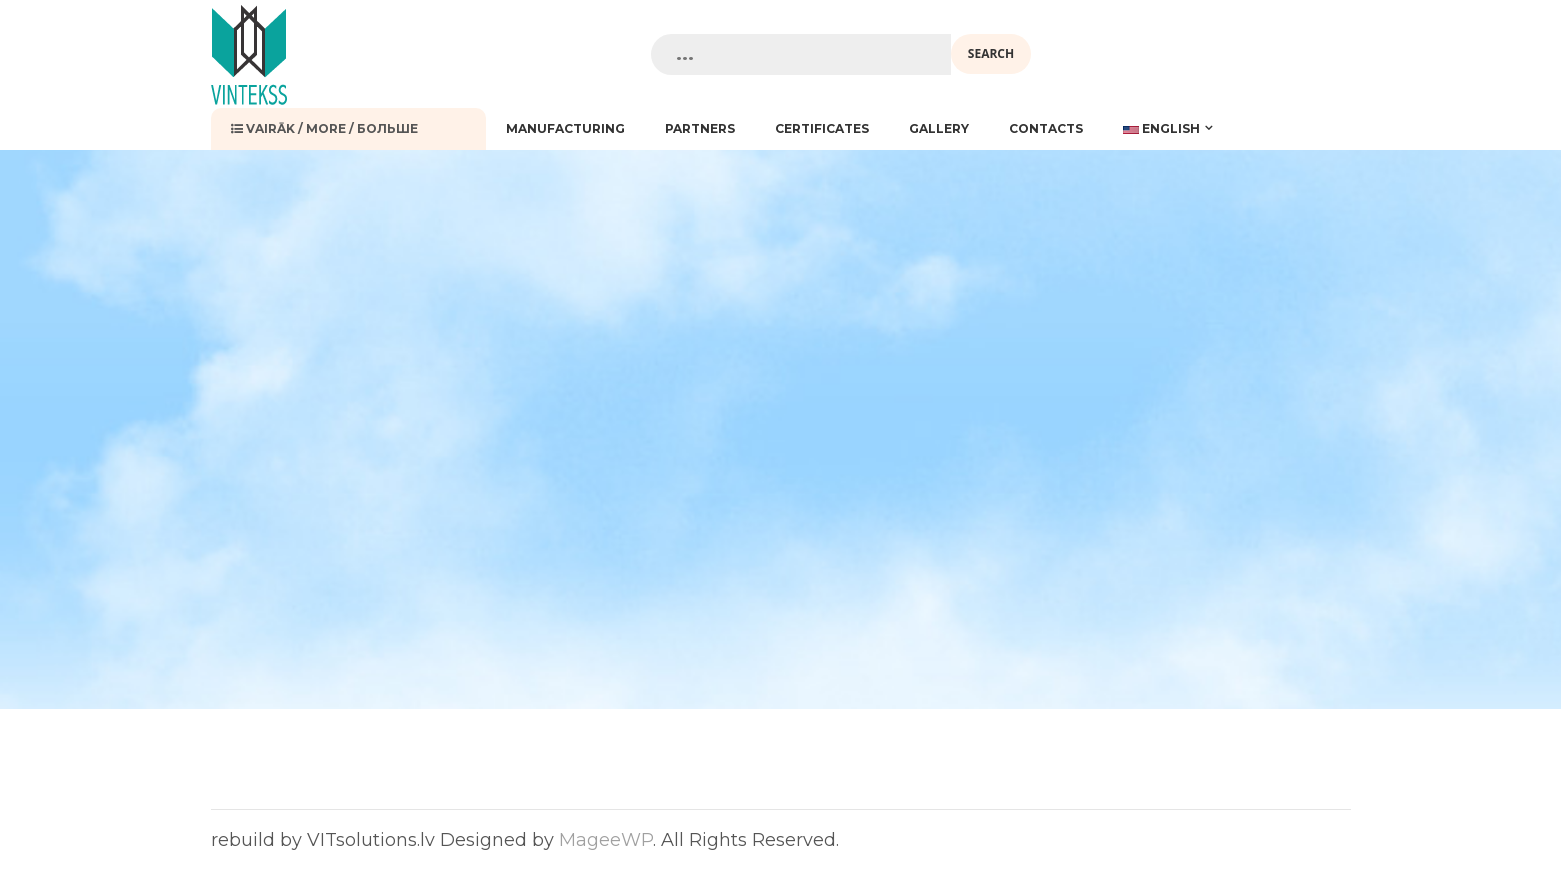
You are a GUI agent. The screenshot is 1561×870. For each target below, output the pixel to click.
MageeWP (606, 840)
